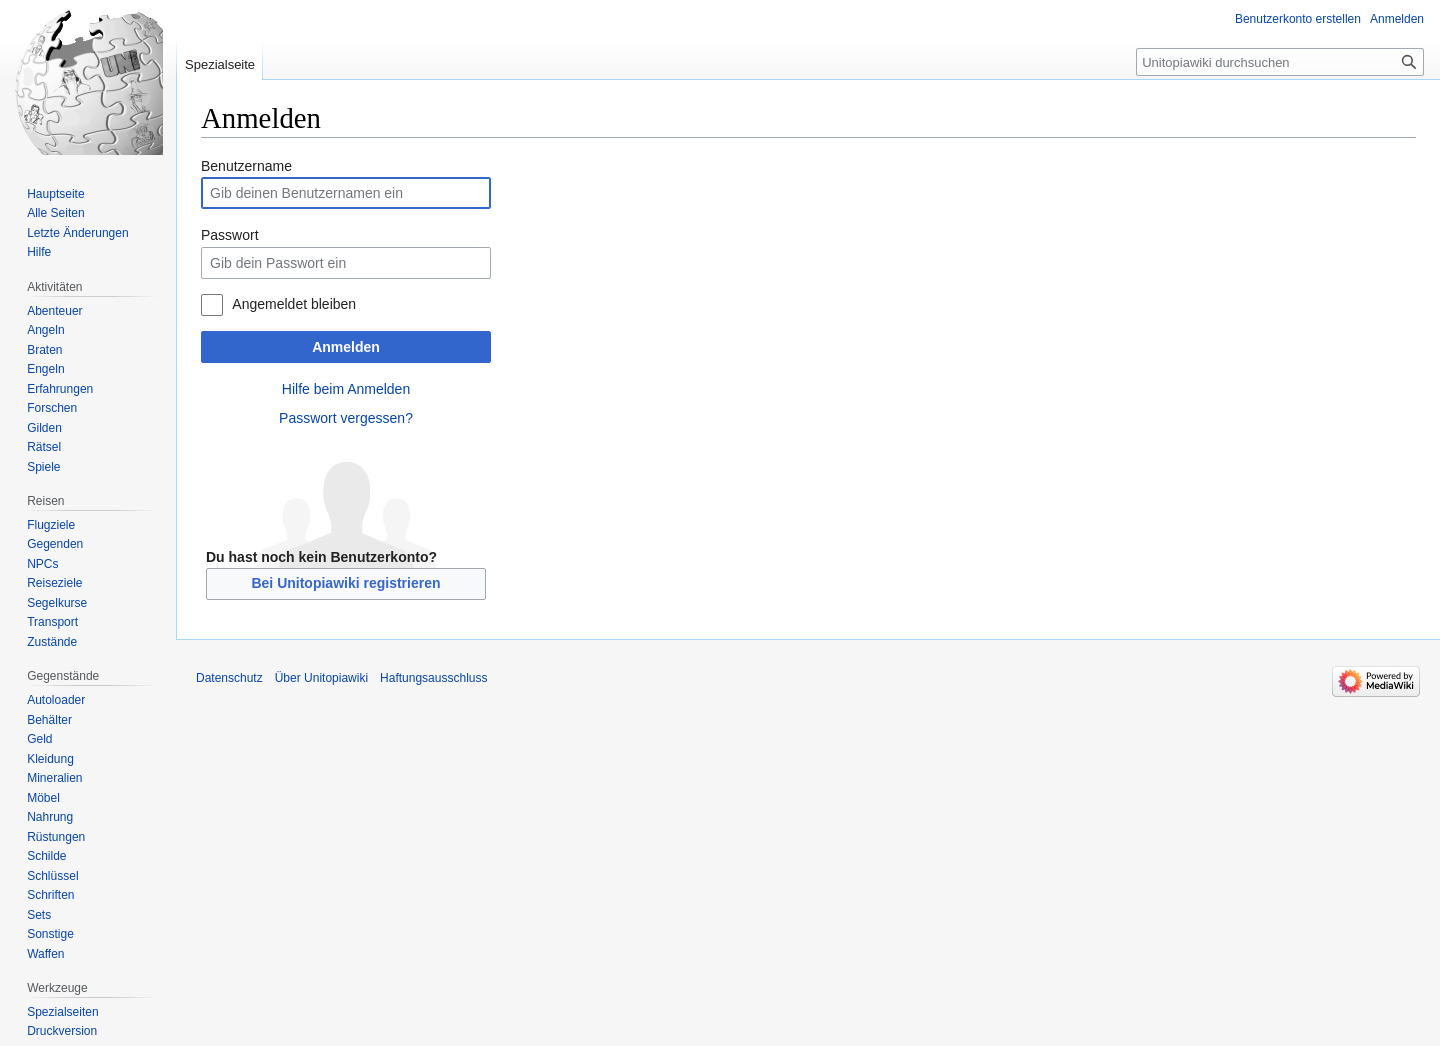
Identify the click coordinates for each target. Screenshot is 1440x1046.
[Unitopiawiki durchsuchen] (1280, 62)
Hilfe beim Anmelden (346, 389)
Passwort (230, 235)
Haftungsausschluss (433, 678)
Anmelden (346, 347)
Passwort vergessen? (346, 418)
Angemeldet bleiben (294, 304)
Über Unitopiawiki (321, 678)
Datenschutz (229, 678)
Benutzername (246, 166)
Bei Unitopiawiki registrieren (345, 583)
